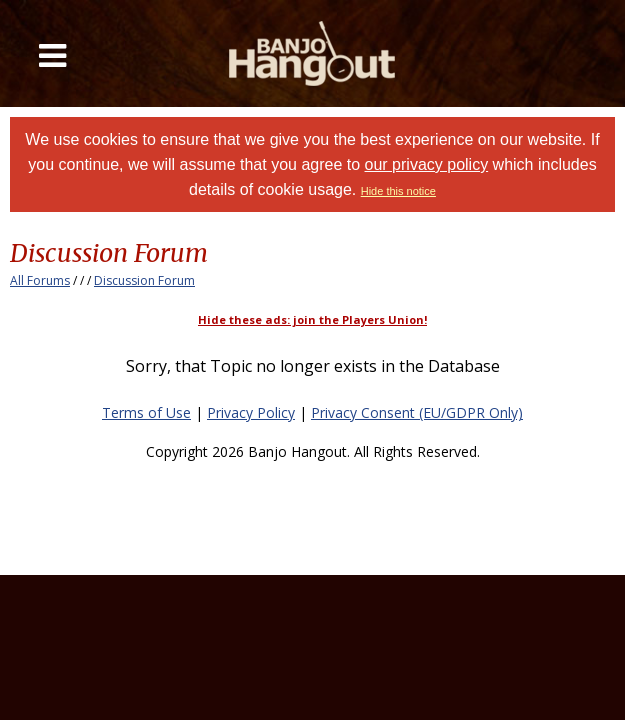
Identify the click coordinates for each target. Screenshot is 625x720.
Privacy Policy (251, 412)
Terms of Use (146, 412)
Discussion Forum (144, 280)
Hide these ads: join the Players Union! (312, 319)
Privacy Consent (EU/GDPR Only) (417, 412)
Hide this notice (398, 191)
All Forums (40, 280)
